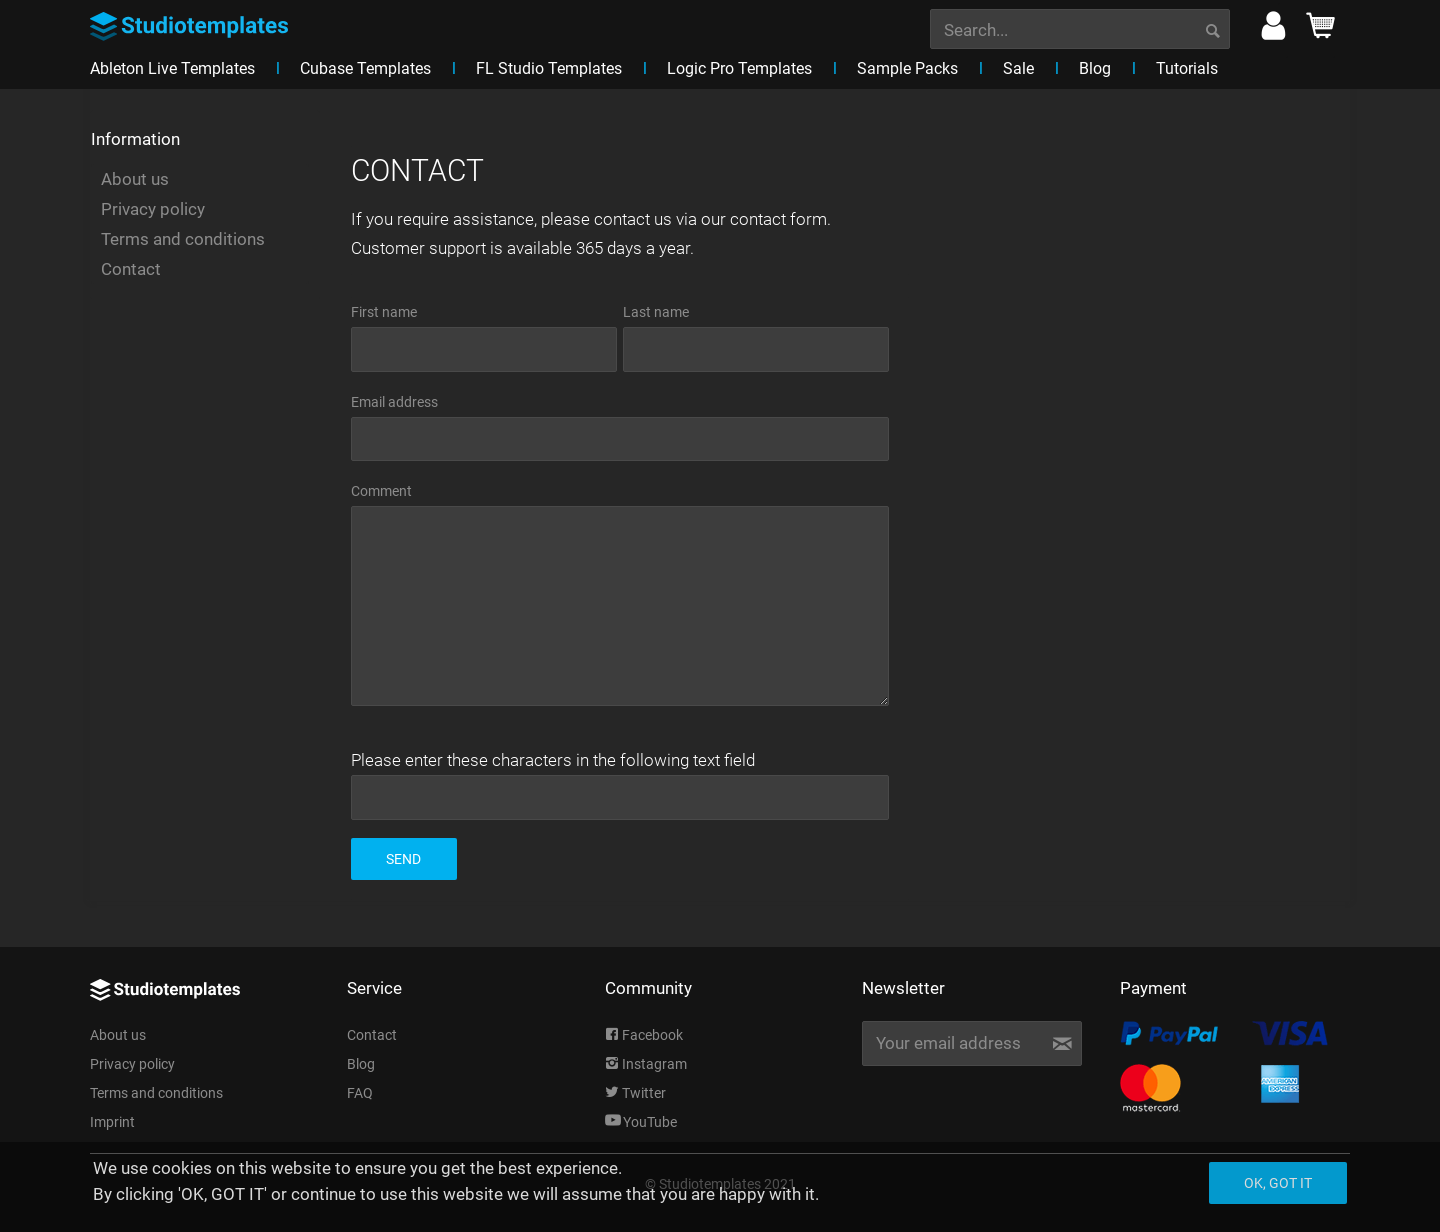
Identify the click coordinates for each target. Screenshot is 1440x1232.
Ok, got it (1278, 1183)
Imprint (112, 1122)
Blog (361, 1064)
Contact (131, 269)
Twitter (635, 1093)
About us (135, 179)
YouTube (641, 1122)
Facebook (644, 1035)
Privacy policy (153, 209)
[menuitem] (1080, 27)
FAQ (360, 1093)
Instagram (646, 1064)
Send (403, 859)
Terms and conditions (183, 239)
